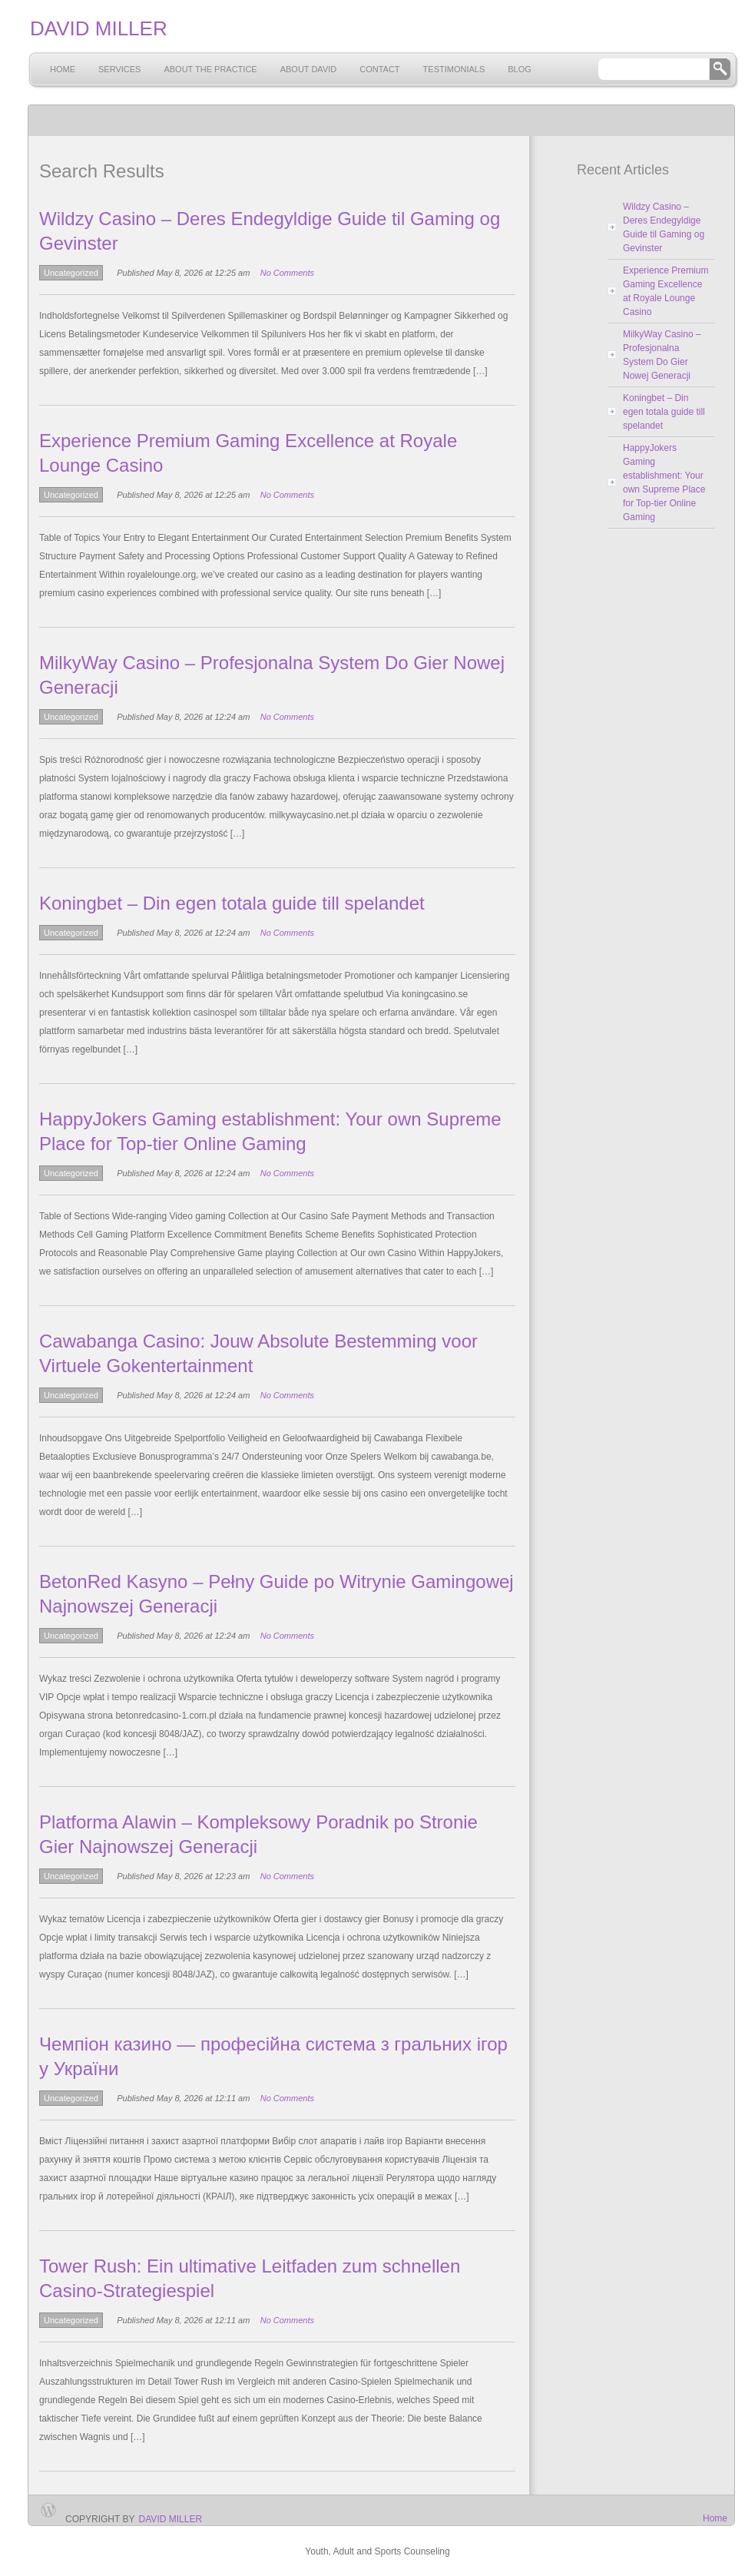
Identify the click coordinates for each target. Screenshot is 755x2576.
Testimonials (454, 69)
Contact (379, 69)
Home (62, 69)
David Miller (170, 2519)
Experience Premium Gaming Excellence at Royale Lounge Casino (665, 291)
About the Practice (210, 69)
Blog (519, 69)
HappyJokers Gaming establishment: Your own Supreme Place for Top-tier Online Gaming (664, 482)
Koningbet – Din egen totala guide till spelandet (232, 903)
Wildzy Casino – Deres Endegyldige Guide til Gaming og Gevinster (663, 227)
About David (308, 69)
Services (119, 69)
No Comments (287, 272)
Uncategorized (71, 272)
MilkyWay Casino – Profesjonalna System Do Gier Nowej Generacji (662, 355)
